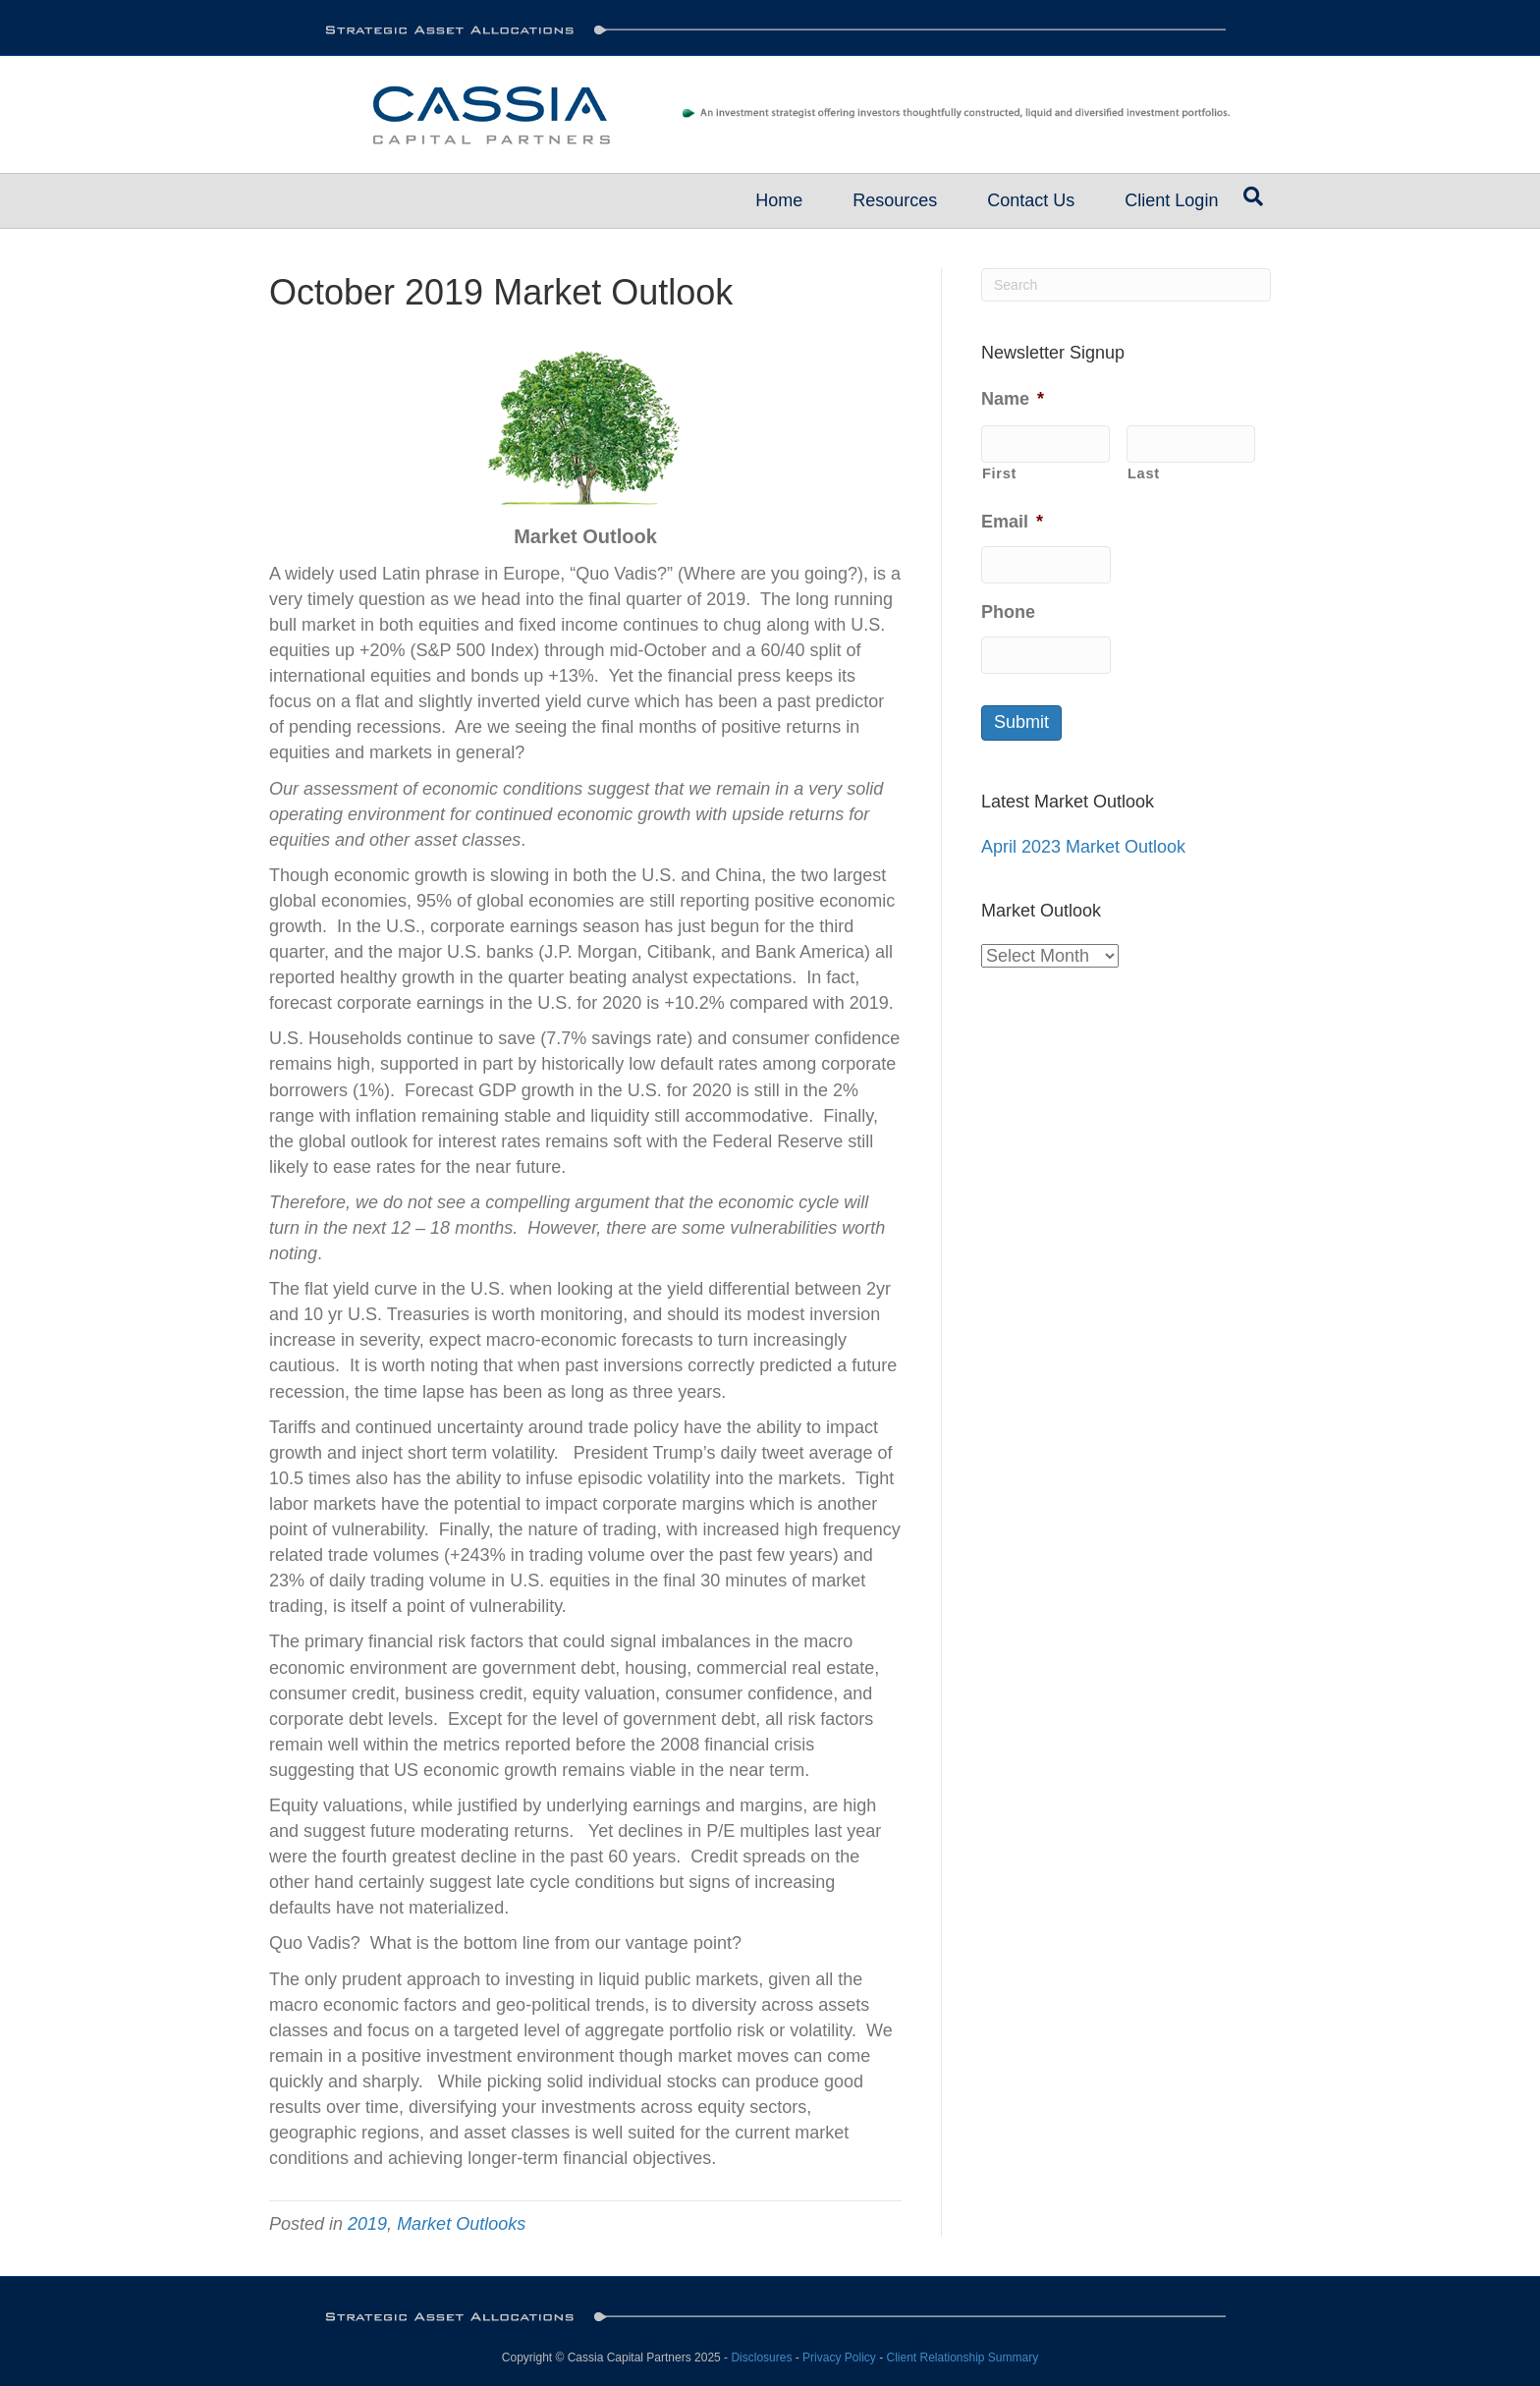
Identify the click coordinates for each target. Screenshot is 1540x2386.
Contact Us (1030, 200)
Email (1012, 521)
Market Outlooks (461, 2224)
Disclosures (761, 2357)
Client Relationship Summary (962, 2357)
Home (778, 200)
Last (1144, 473)
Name (1012, 399)
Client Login (1171, 200)
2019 (367, 2224)
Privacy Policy (839, 2357)
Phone (1008, 612)
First (999, 473)
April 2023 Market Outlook (1083, 847)
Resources (894, 200)
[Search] (1253, 196)
